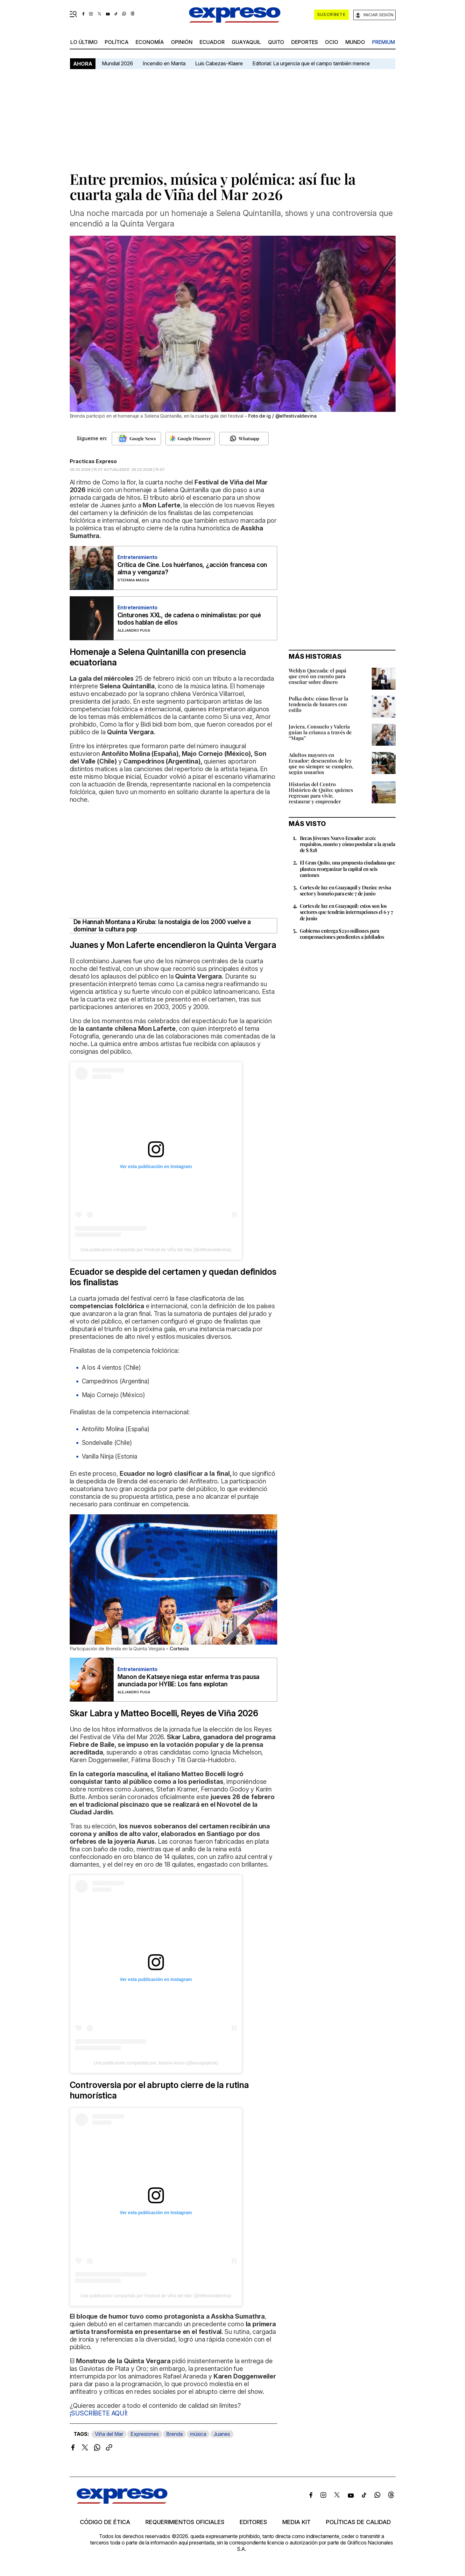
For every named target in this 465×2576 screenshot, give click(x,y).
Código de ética (105, 2522)
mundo (355, 42)
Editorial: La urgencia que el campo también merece (311, 63)
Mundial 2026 (117, 63)
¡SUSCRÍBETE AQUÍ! (99, 2413)
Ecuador (212, 42)
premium (383, 42)
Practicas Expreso (93, 461)
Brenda (174, 2434)
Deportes (304, 42)
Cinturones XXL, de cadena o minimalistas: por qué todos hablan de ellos (189, 619)
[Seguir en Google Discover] (190, 438)
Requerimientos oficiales (184, 2522)
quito (276, 42)
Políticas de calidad (358, 2522)
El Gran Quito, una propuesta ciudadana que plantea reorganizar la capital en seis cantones (347, 868)
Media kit (296, 2522)
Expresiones (144, 2434)
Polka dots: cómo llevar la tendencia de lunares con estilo (318, 704)
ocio (331, 42)
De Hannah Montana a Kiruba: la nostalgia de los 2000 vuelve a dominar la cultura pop (162, 925)
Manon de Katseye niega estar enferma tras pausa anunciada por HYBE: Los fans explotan (188, 1680)
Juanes (222, 2434)
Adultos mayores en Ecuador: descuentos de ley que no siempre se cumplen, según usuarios (321, 763)
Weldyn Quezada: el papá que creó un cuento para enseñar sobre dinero (317, 676)
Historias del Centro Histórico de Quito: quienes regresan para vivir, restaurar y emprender (321, 793)
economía (150, 42)
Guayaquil (246, 42)
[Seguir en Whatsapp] (244, 438)
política (117, 42)
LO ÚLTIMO (84, 42)
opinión (182, 42)
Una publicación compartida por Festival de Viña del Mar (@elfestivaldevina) (156, 1249)
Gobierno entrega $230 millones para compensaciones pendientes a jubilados (342, 933)
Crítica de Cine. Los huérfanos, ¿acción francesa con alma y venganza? (192, 568)
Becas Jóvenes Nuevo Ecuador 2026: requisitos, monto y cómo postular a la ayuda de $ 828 (347, 844)
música (198, 2434)
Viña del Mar (109, 2434)
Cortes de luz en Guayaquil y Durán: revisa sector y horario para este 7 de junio (345, 890)
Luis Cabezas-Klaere (219, 63)
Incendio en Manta (164, 63)
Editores (253, 2522)
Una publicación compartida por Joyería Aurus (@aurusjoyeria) (156, 2062)
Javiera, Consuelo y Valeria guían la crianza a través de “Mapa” (320, 732)
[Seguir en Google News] (136, 438)
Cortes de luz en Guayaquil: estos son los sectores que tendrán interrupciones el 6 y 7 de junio (346, 911)
